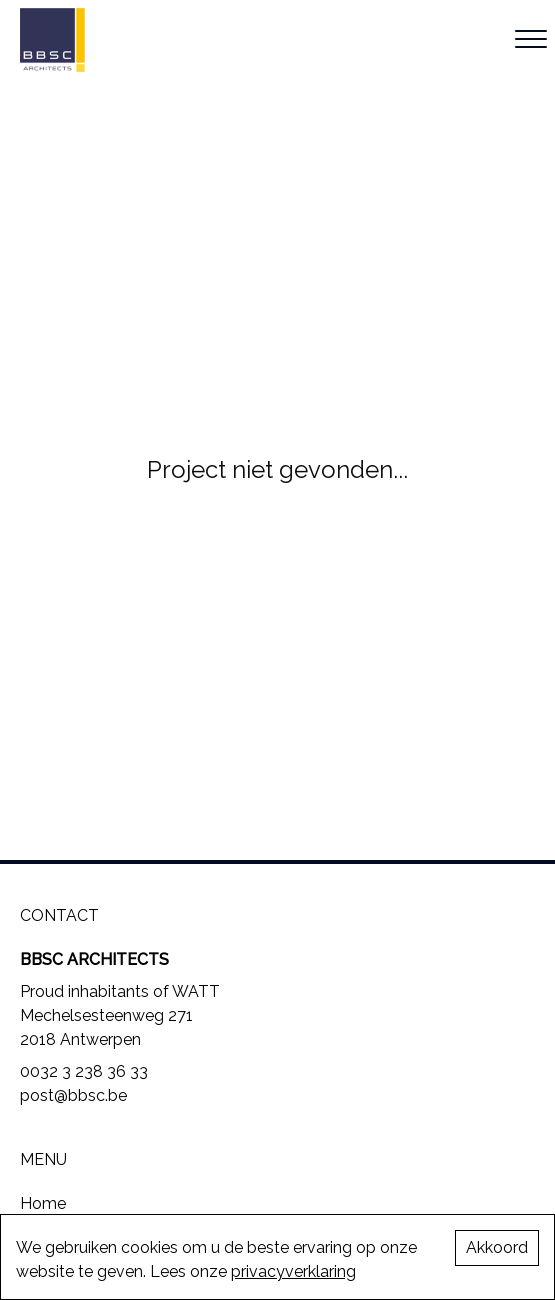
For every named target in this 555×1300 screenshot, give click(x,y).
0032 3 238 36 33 (84, 1071)
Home (43, 1203)
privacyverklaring (293, 1271)
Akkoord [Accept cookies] (497, 1247)
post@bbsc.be (73, 1095)
